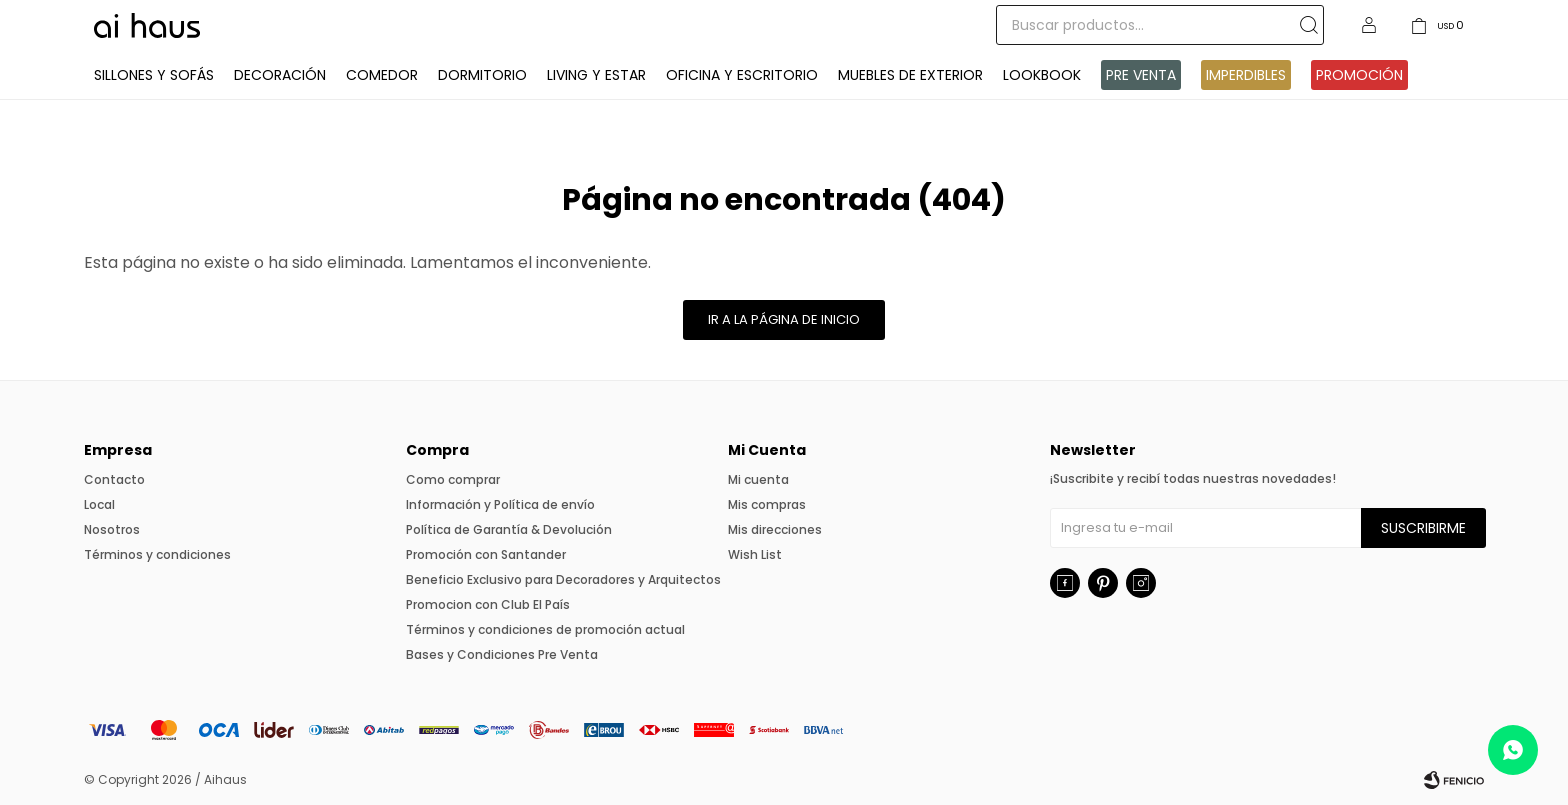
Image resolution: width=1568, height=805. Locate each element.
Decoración (280, 75)
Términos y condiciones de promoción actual (545, 629)
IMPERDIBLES (1246, 75)
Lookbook (1042, 75)
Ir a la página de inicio (784, 319)
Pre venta (1141, 75)
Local (99, 504)
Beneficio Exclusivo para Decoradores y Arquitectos (563, 579)
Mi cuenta (758, 479)
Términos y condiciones (157, 554)
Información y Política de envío (500, 504)
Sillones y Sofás (154, 75)
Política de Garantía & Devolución (509, 529)
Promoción (1359, 75)
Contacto (114, 479)
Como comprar (453, 479)
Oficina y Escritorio (742, 75)
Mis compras (767, 504)
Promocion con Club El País (488, 604)
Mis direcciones (775, 529)
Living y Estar (596, 75)
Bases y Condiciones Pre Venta (502, 654)
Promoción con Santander (486, 554)
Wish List (755, 554)
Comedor (382, 75)
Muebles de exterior (910, 75)
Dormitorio (482, 75)
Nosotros (112, 529)
